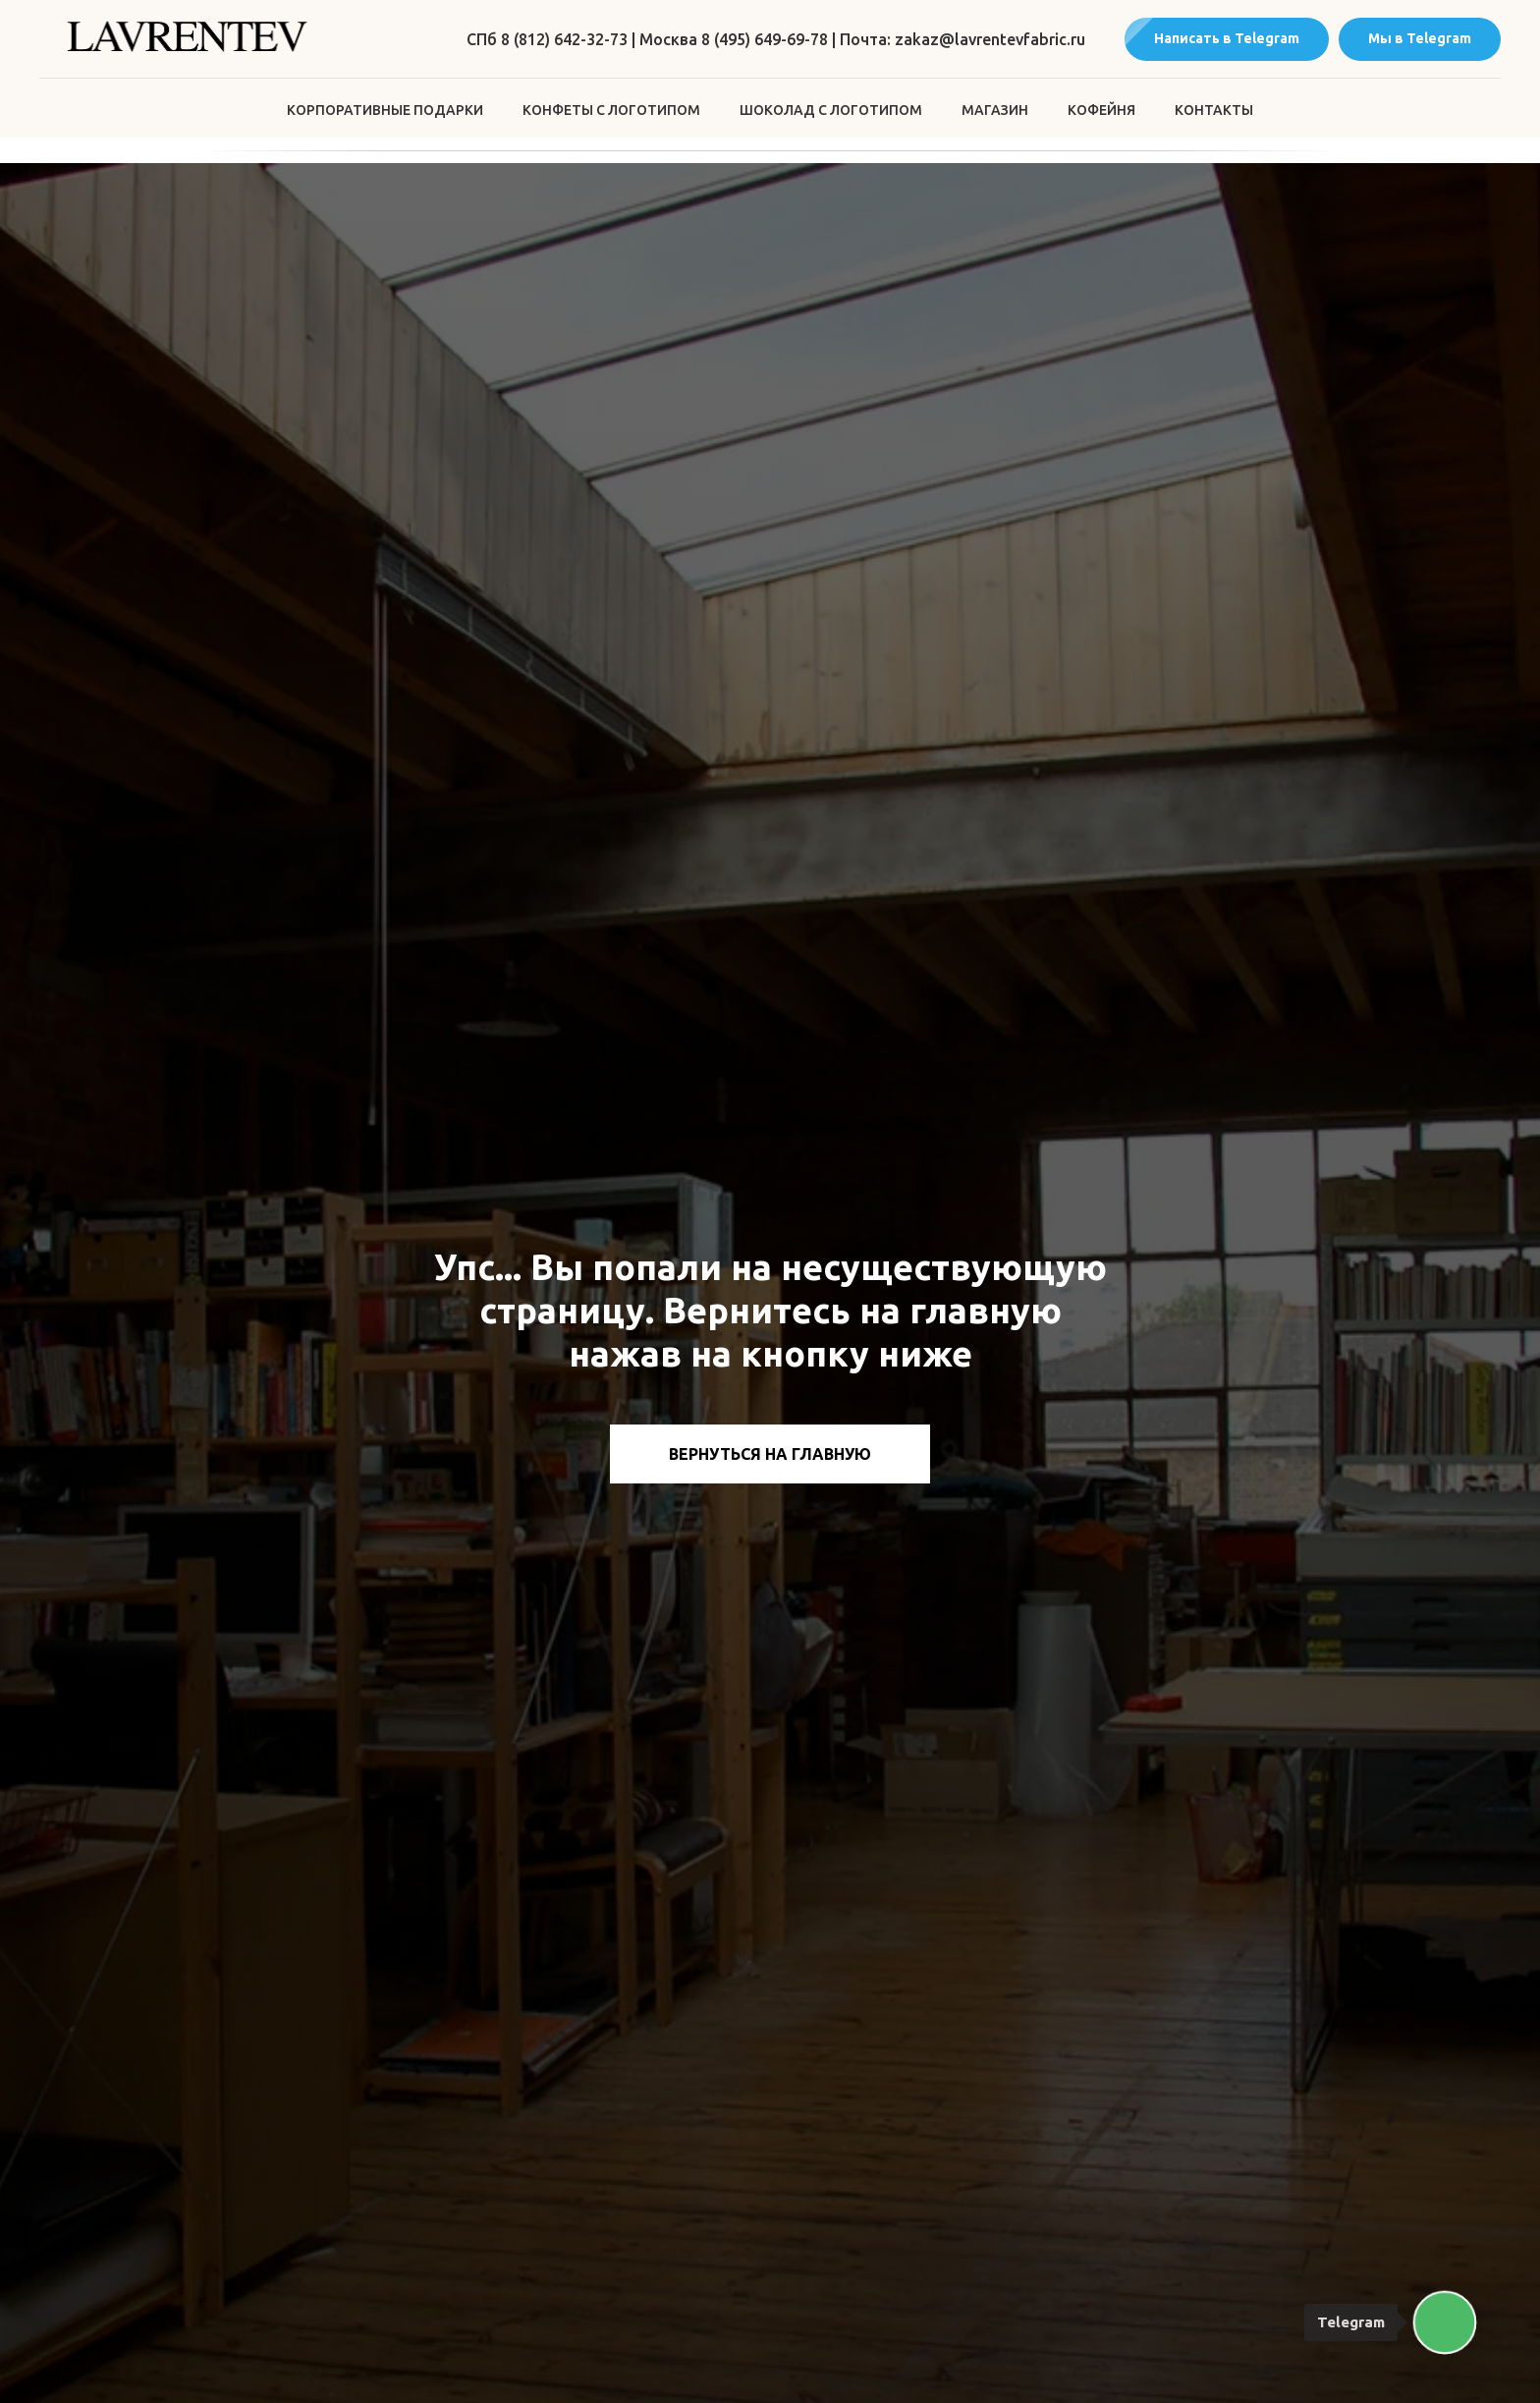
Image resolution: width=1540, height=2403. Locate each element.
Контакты (1214, 110)
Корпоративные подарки (385, 110)
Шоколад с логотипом (831, 110)
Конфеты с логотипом (611, 110)
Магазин (995, 110)
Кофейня (1101, 110)
